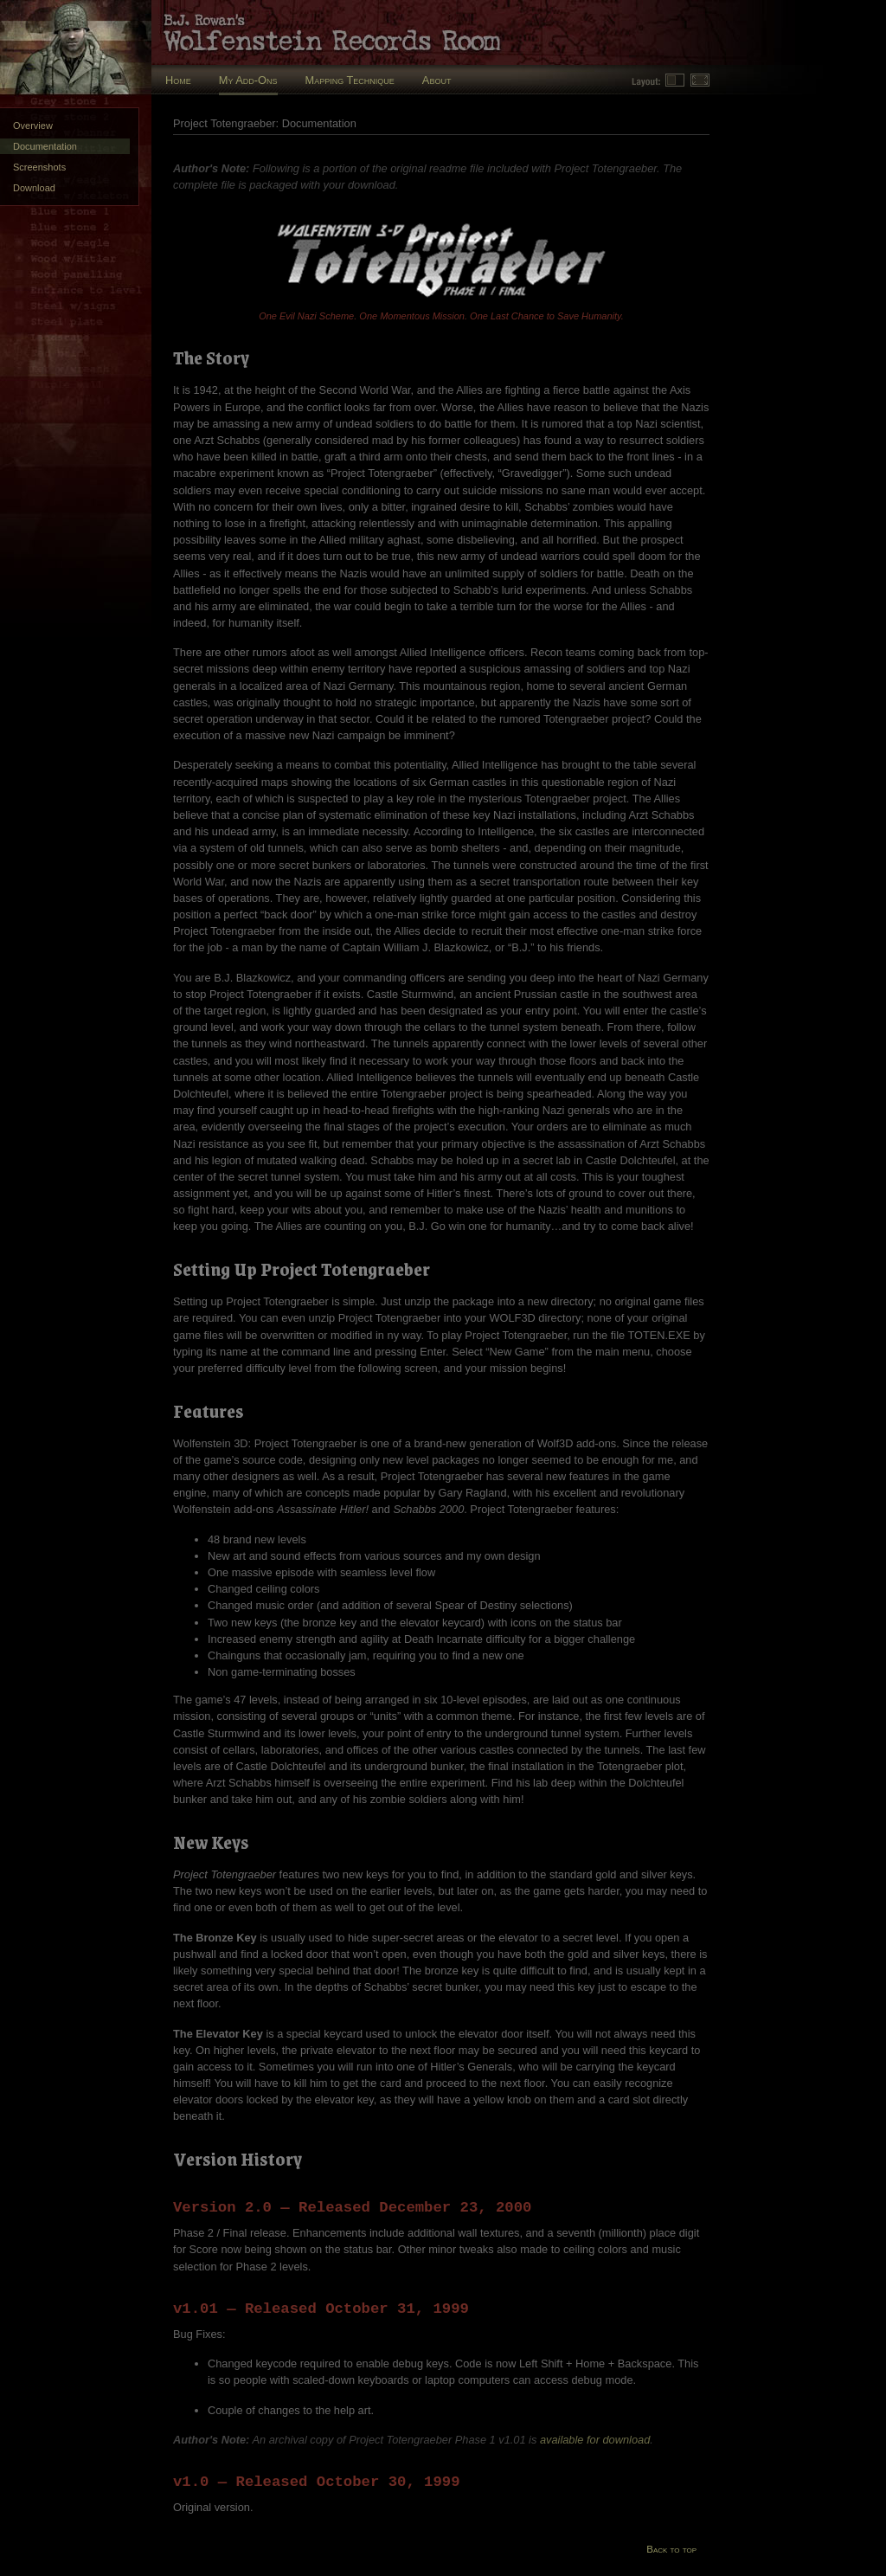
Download (34, 188)
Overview (33, 125)
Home (178, 80)
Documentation (45, 146)
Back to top (671, 2549)
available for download (595, 2439)
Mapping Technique (350, 80)
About (437, 80)
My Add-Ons (248, 80)
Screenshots (39, 167)
